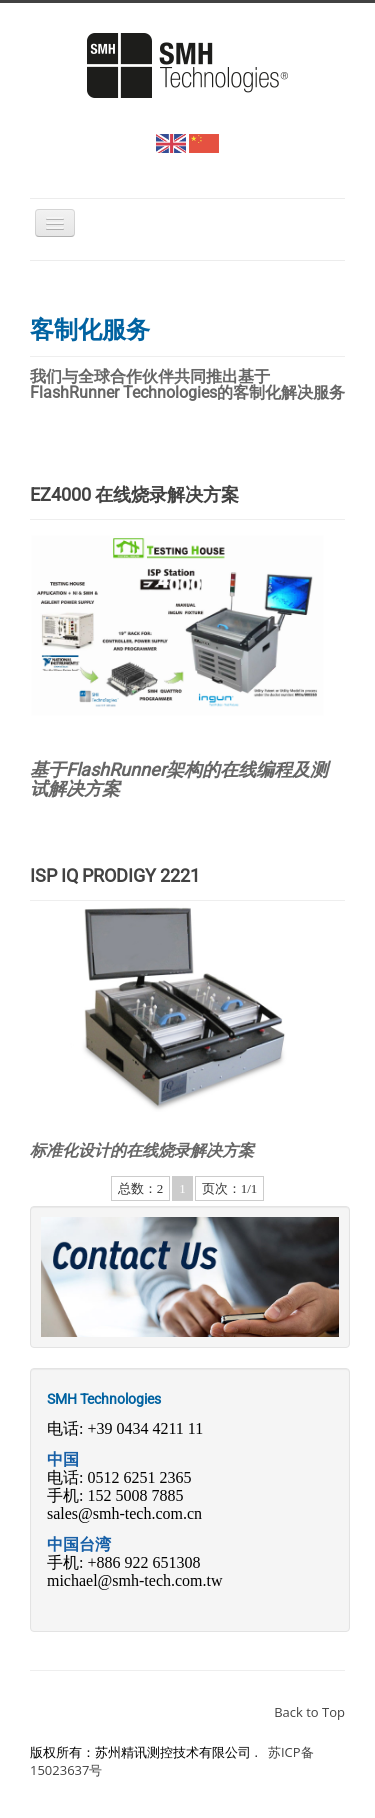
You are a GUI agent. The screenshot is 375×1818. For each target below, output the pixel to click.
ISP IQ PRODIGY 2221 (115, 875)
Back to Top (309, 1712)
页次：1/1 (230, 1188)
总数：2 (141, 1188)
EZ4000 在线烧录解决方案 (134, 494)
